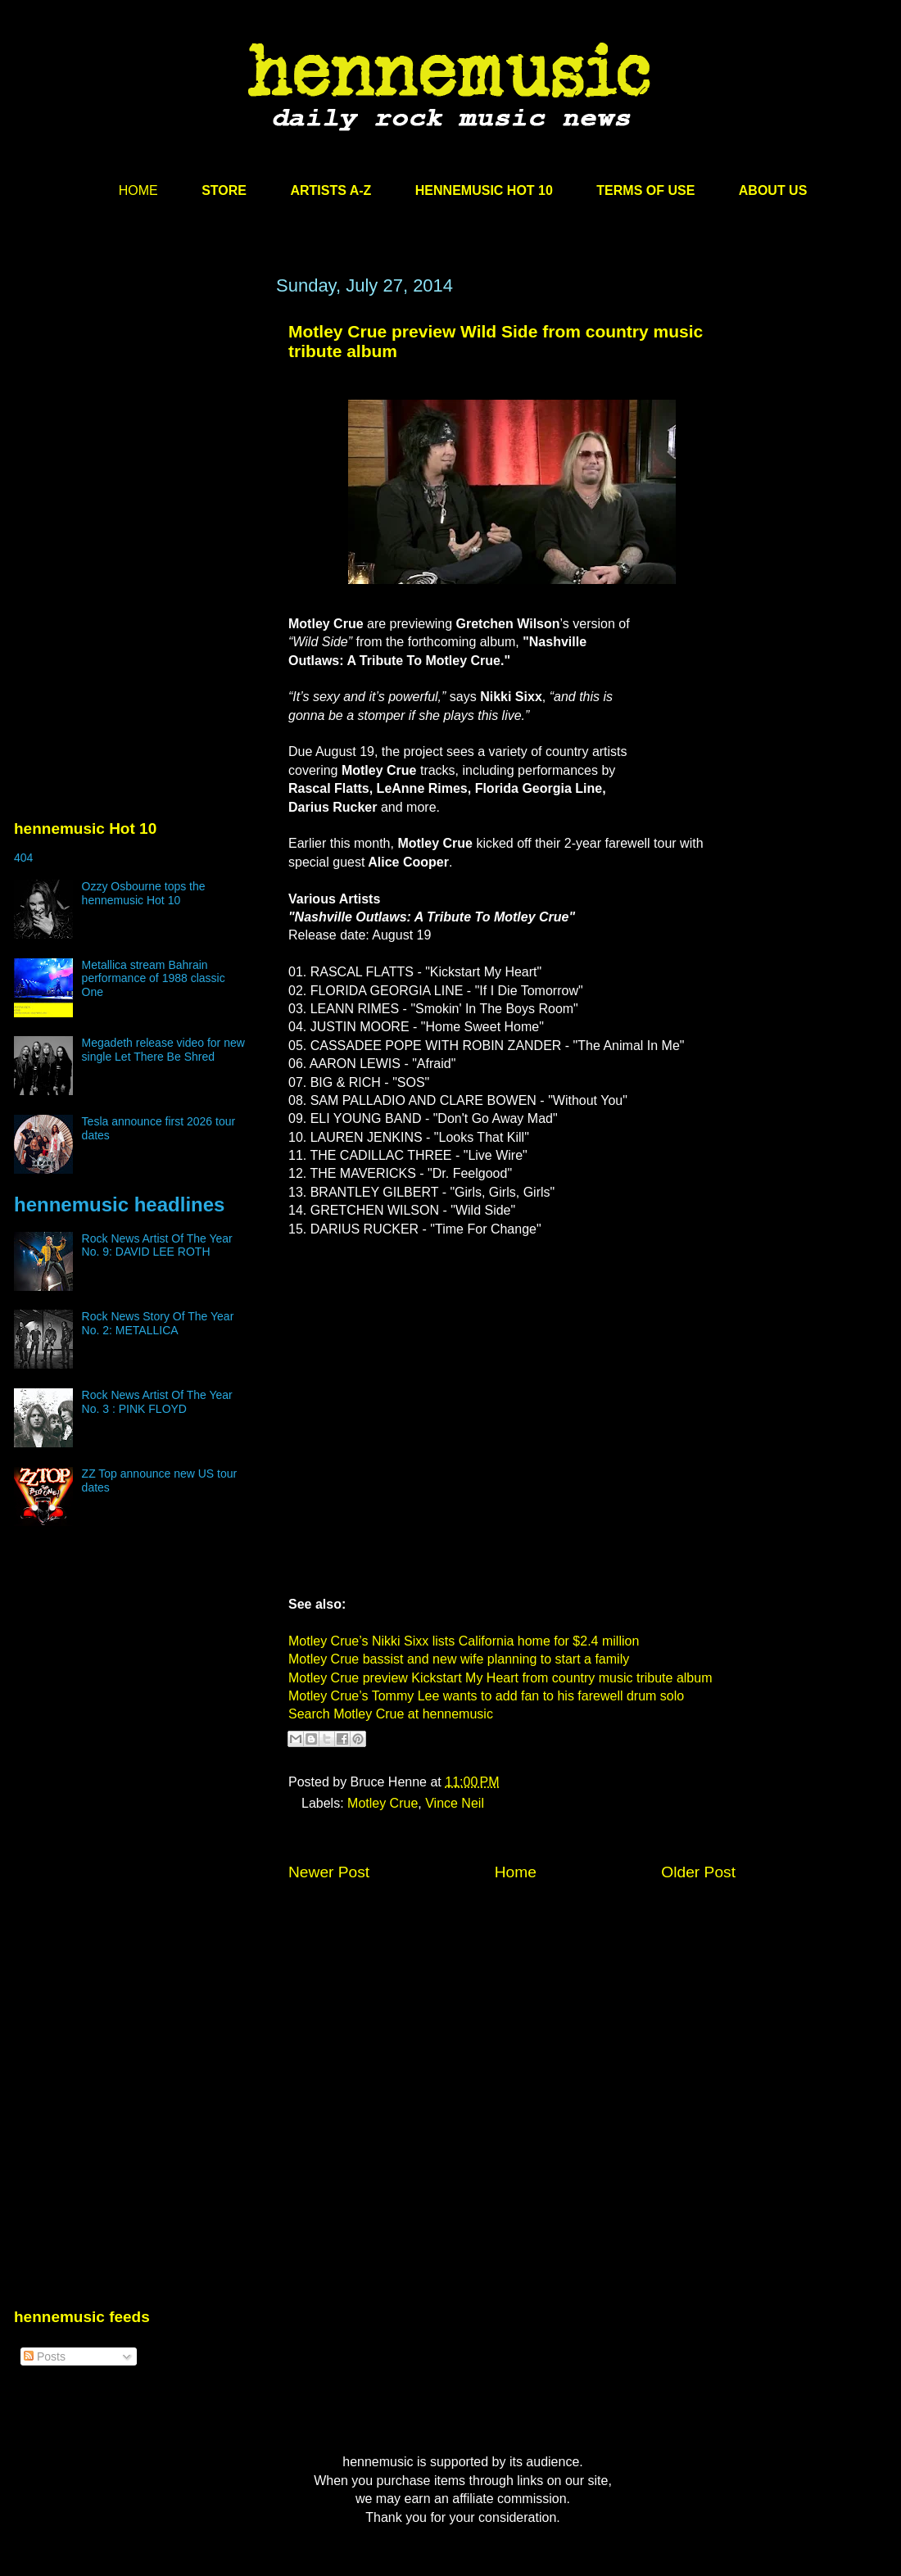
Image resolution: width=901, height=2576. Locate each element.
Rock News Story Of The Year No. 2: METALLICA (158, 1323)
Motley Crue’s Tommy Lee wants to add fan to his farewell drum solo (486, 1696)
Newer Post (328, 1872)
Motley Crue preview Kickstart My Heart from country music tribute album (500, 1678)
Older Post (698, 1872)
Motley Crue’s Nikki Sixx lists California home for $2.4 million (463, 1641)
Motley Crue (382, 1803)
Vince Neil (454, 1803)
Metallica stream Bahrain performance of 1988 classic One (153, 978)
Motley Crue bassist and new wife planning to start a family (458, 1659)
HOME (138, 190)
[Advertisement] (137, 431)
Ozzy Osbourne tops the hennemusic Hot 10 (144, 893)
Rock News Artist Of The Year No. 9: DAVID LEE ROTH (157, 1245)
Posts (45, 2356)
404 (23, 857)
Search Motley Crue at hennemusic (390, 1714)
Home (516, 1872)
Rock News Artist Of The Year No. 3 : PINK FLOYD (157, 1401)
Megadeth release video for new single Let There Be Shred (163, 1049)
